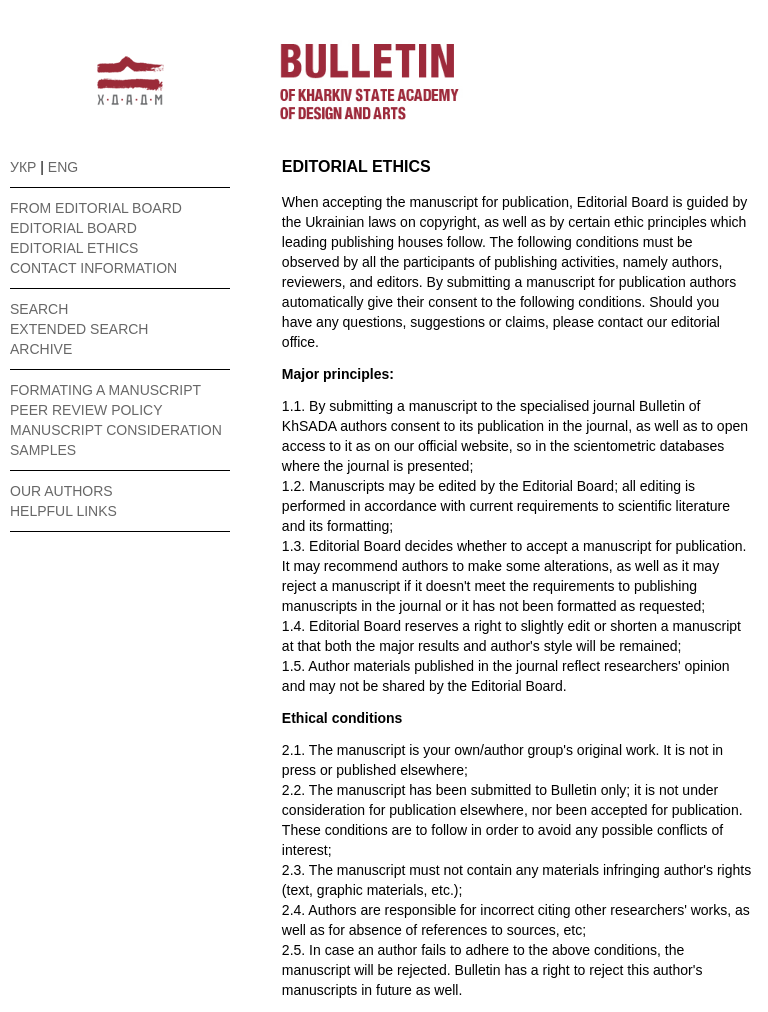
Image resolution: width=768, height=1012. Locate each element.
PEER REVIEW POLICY (86, 410)
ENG (63, 167)
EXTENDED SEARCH (79, 329)
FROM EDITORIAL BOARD (96, 208)
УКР (23, 167)
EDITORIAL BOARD (73, 228)
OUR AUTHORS (61, 491)
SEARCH (39, 309)
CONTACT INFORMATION (93, 268)
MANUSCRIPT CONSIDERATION (116, 430)
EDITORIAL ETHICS (74, 248)
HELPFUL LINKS (63, 511)
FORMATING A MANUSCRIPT (105, 390)
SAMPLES (43, 450)
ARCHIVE (41, 349)
